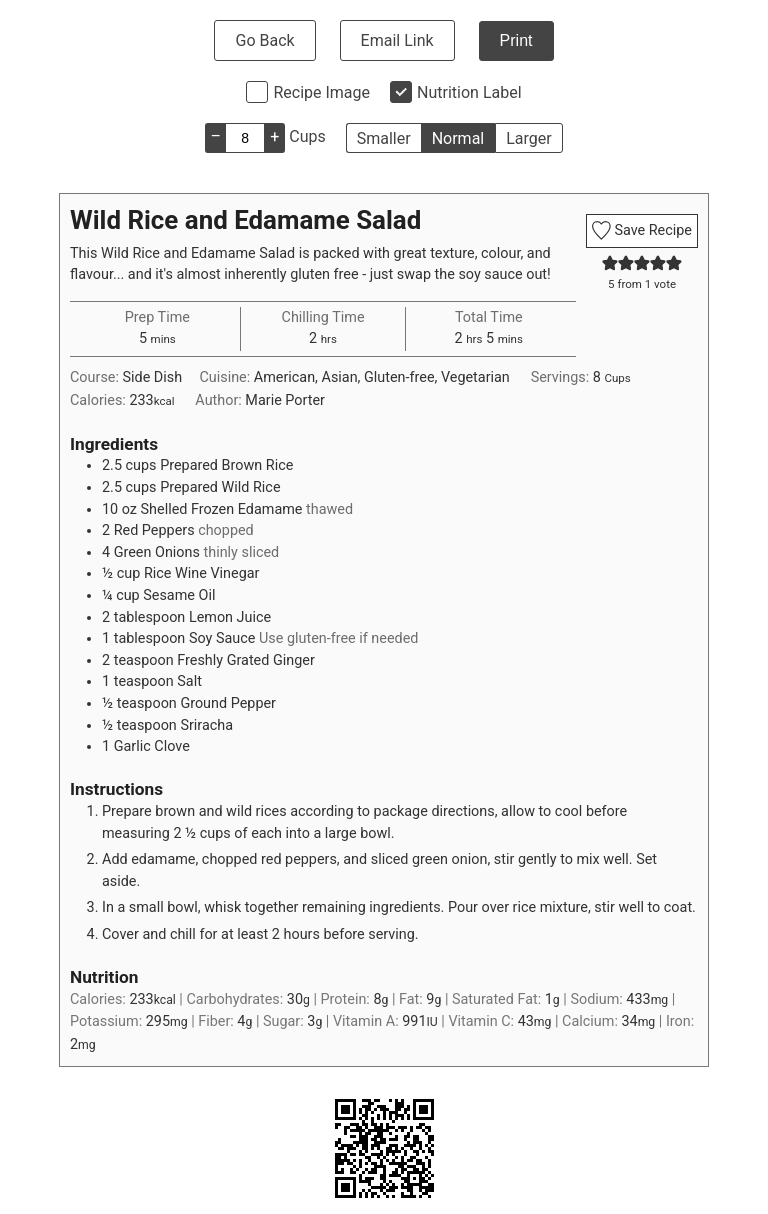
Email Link (397, 40)
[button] (610, 263)
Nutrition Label (469, 92)
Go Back (264, 40)
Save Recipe (642, 230)
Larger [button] (528, 138)
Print (516, 40)
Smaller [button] (384, 138)
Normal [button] (458, 138)
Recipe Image (321, 92)
